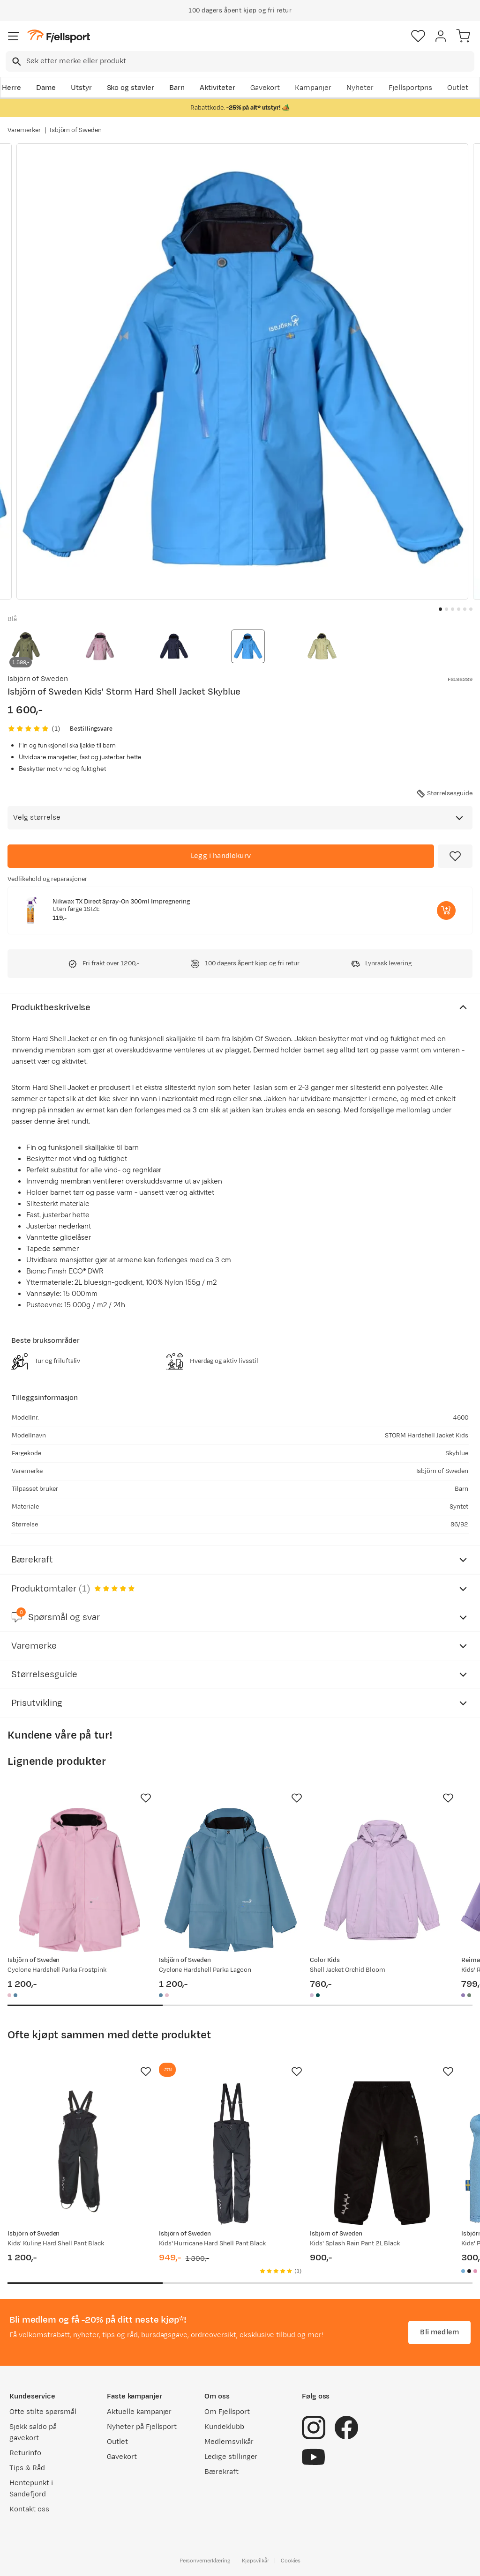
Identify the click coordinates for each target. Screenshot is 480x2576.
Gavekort (265, 88)
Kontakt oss (29, 2509)
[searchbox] (249, 61)
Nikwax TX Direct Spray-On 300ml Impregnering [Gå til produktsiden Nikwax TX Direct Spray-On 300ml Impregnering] (121, 901)
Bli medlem (439, 2332)
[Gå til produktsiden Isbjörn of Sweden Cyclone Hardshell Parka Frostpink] (79, 1880)
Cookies (291, 2560)
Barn (177, 88)
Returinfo (25, 2453)
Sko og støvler (131, 88)
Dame (46, 88)
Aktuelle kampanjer (139, 2412)
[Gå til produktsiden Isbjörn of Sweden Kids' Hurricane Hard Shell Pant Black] (231, 2153)
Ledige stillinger (230, 2457)
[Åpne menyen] (13, 36)
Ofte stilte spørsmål (42, 2412)
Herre (11, 88)
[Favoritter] (418, 36)
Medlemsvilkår (229, 2442)
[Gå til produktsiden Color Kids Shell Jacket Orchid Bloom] (382, 1880)
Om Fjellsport (227, 2412)
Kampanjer (313, 88)
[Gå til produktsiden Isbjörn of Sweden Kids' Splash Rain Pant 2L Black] (382, 2153)
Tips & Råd (27, 2468)
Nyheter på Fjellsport (142, 2427)
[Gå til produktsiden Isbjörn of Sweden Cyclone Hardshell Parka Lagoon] (231, 1880)
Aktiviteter (217, 88)
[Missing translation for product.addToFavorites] (455, 856)
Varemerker (24, 130)
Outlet (457, 88)
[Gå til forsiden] (58, 36)
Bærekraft (221, 2472)
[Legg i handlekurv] (221, 856)
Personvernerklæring (205, 2560)
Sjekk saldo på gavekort (33, 2432)
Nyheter (360, 88)
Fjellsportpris (411, 88)
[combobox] (240, 61)
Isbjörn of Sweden (76, 130)
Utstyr (81, 88)
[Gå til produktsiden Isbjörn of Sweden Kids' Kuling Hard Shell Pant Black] (79, 2153)
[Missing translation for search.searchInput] (15, 61)
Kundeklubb (224, 2427)
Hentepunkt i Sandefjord (31, 2488)
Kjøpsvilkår (255, 2560)
